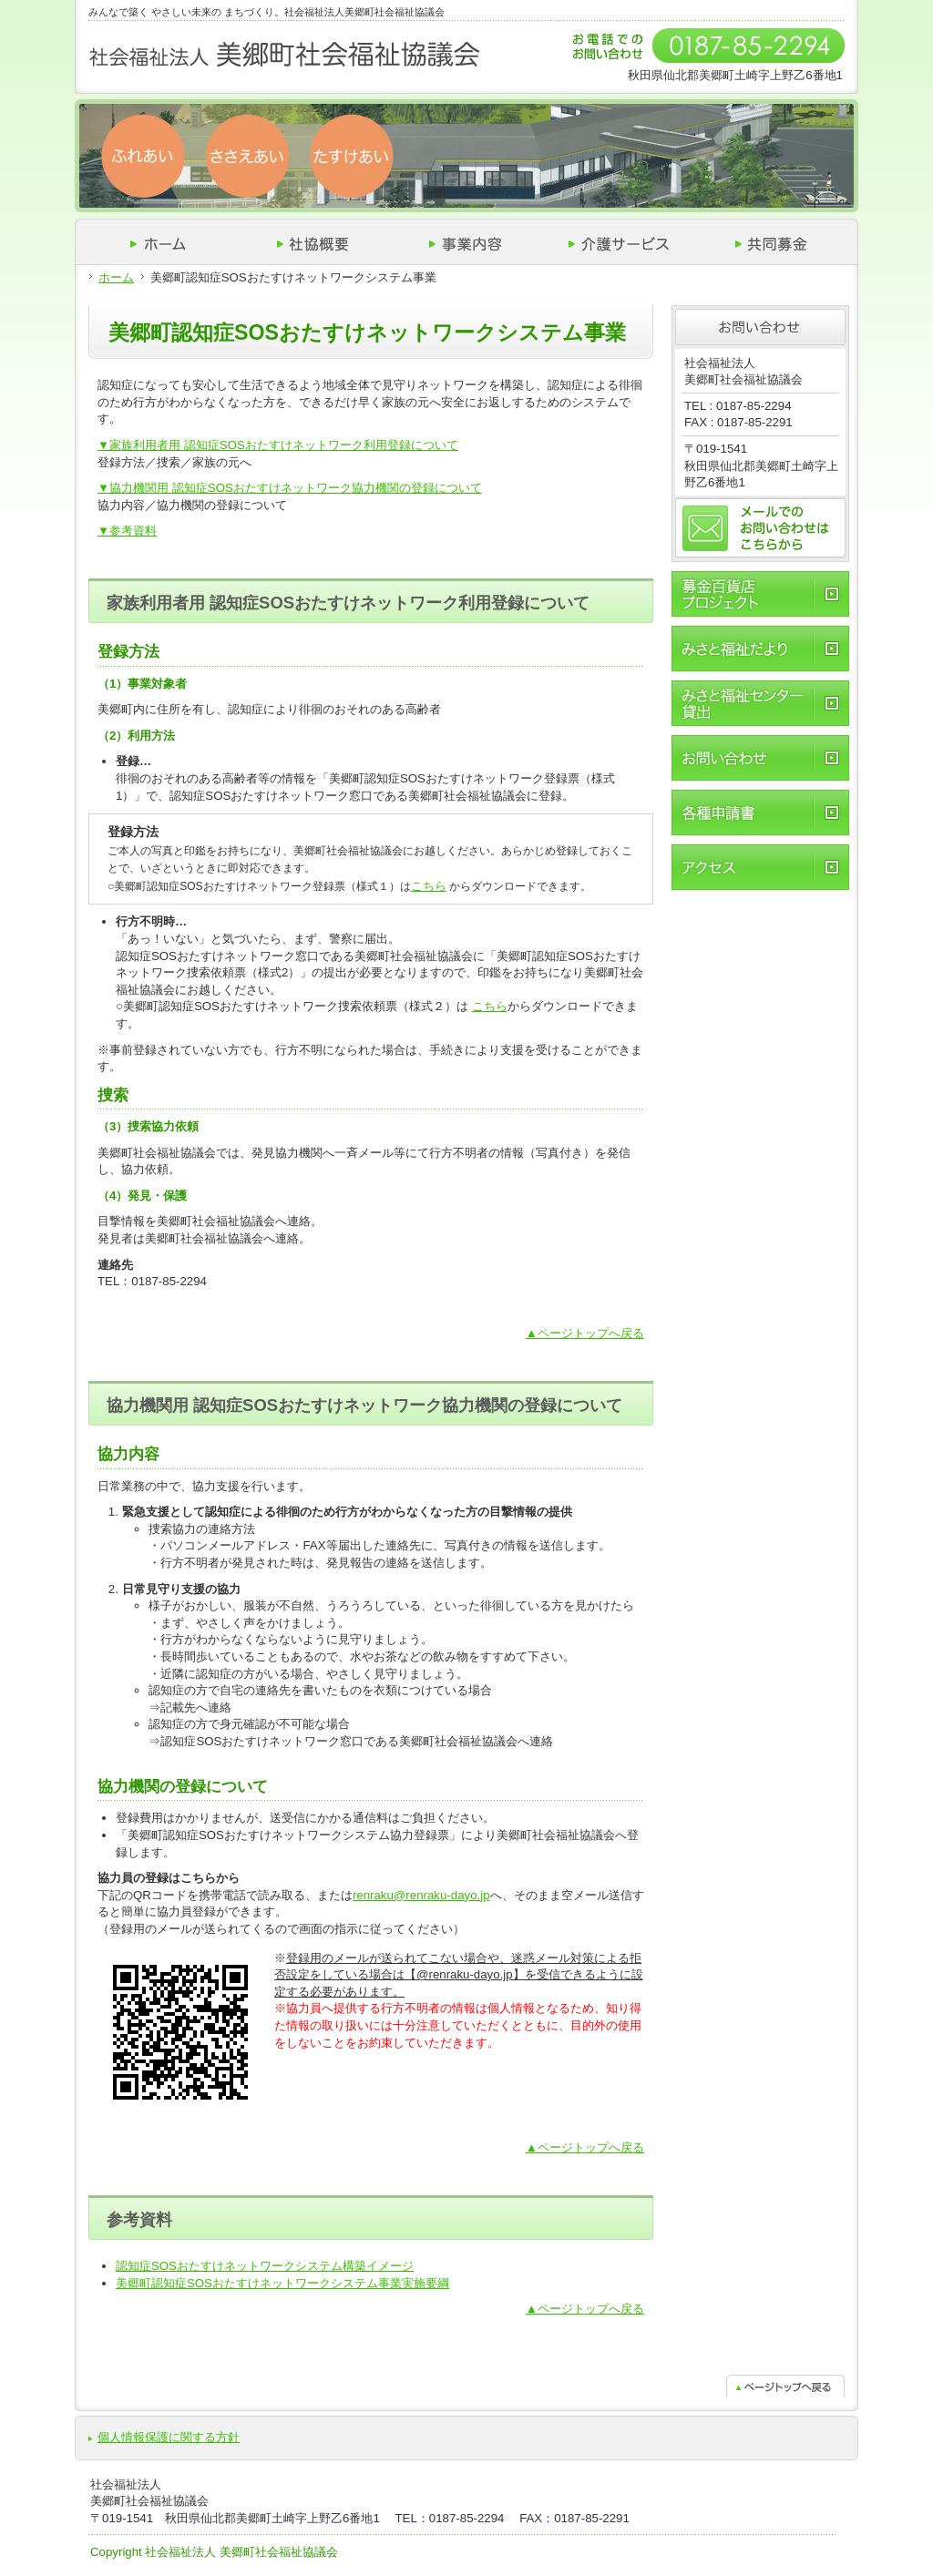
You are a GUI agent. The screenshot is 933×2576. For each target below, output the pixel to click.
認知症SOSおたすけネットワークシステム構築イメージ (265, 2266)
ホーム (116, 277)
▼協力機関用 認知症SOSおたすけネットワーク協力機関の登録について (289, 488)
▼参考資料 (127, 530)
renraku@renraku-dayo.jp (421, 1895)
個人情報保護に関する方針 (168, 2437)
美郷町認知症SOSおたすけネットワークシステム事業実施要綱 (282, 2283)
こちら (428, 886)
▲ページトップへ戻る (585, 1333)
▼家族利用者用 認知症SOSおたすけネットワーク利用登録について (277, 445)
